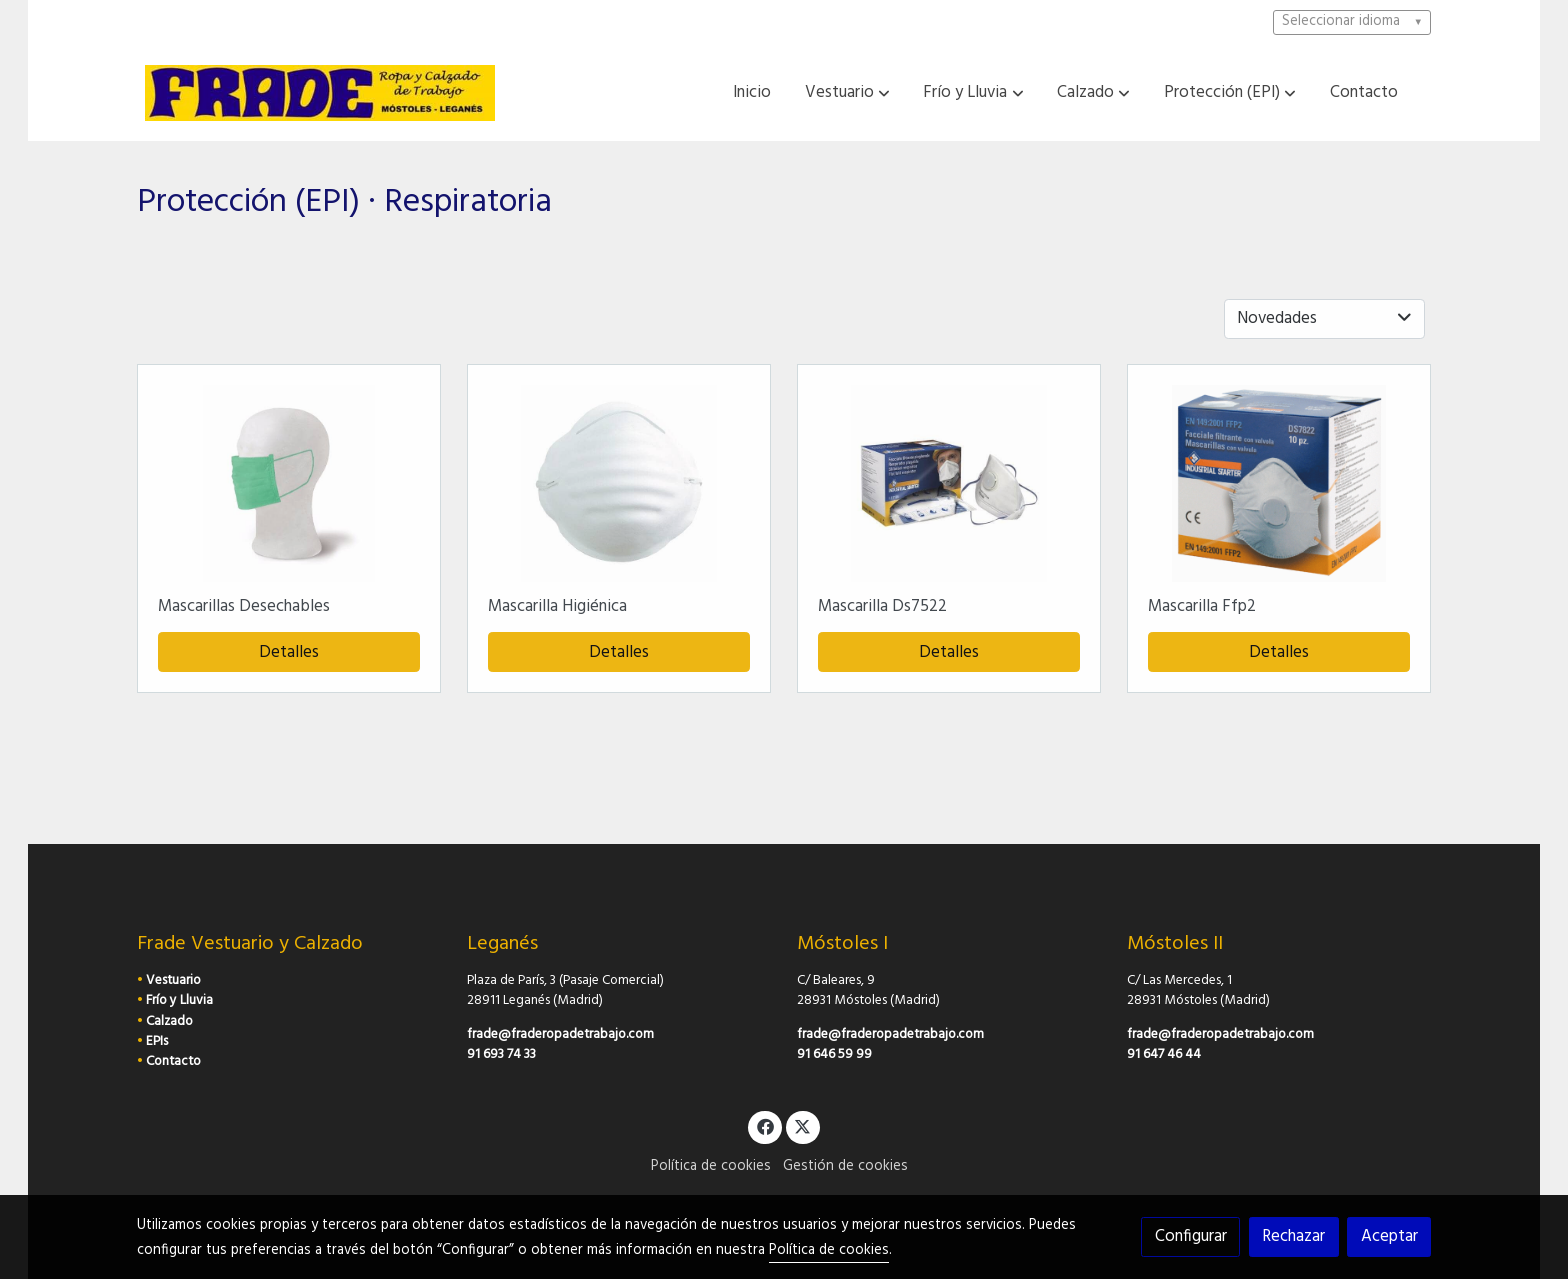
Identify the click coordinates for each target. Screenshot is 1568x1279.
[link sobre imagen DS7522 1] (949, 483)
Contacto (173, 1061)
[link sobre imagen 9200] (619, 483)
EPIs (157, 1041)
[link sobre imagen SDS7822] (1279, 483)
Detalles (289, 652)
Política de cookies (711, 1166)
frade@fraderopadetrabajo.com (560, 1034)
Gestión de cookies (845, 1166)
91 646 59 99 (834, 1054)
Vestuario (173, 980)
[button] (847, 93)
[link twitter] (803, 1125)
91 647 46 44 (1164, 1054)
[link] (320, 93)
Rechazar (1293, 1236)
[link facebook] (765, 1125)
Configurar (1191, 1236)
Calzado (169, 1021)
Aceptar (1389, 1236)
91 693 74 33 (501, 1054)
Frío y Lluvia (179, 1000)
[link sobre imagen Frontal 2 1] (289, 483)
